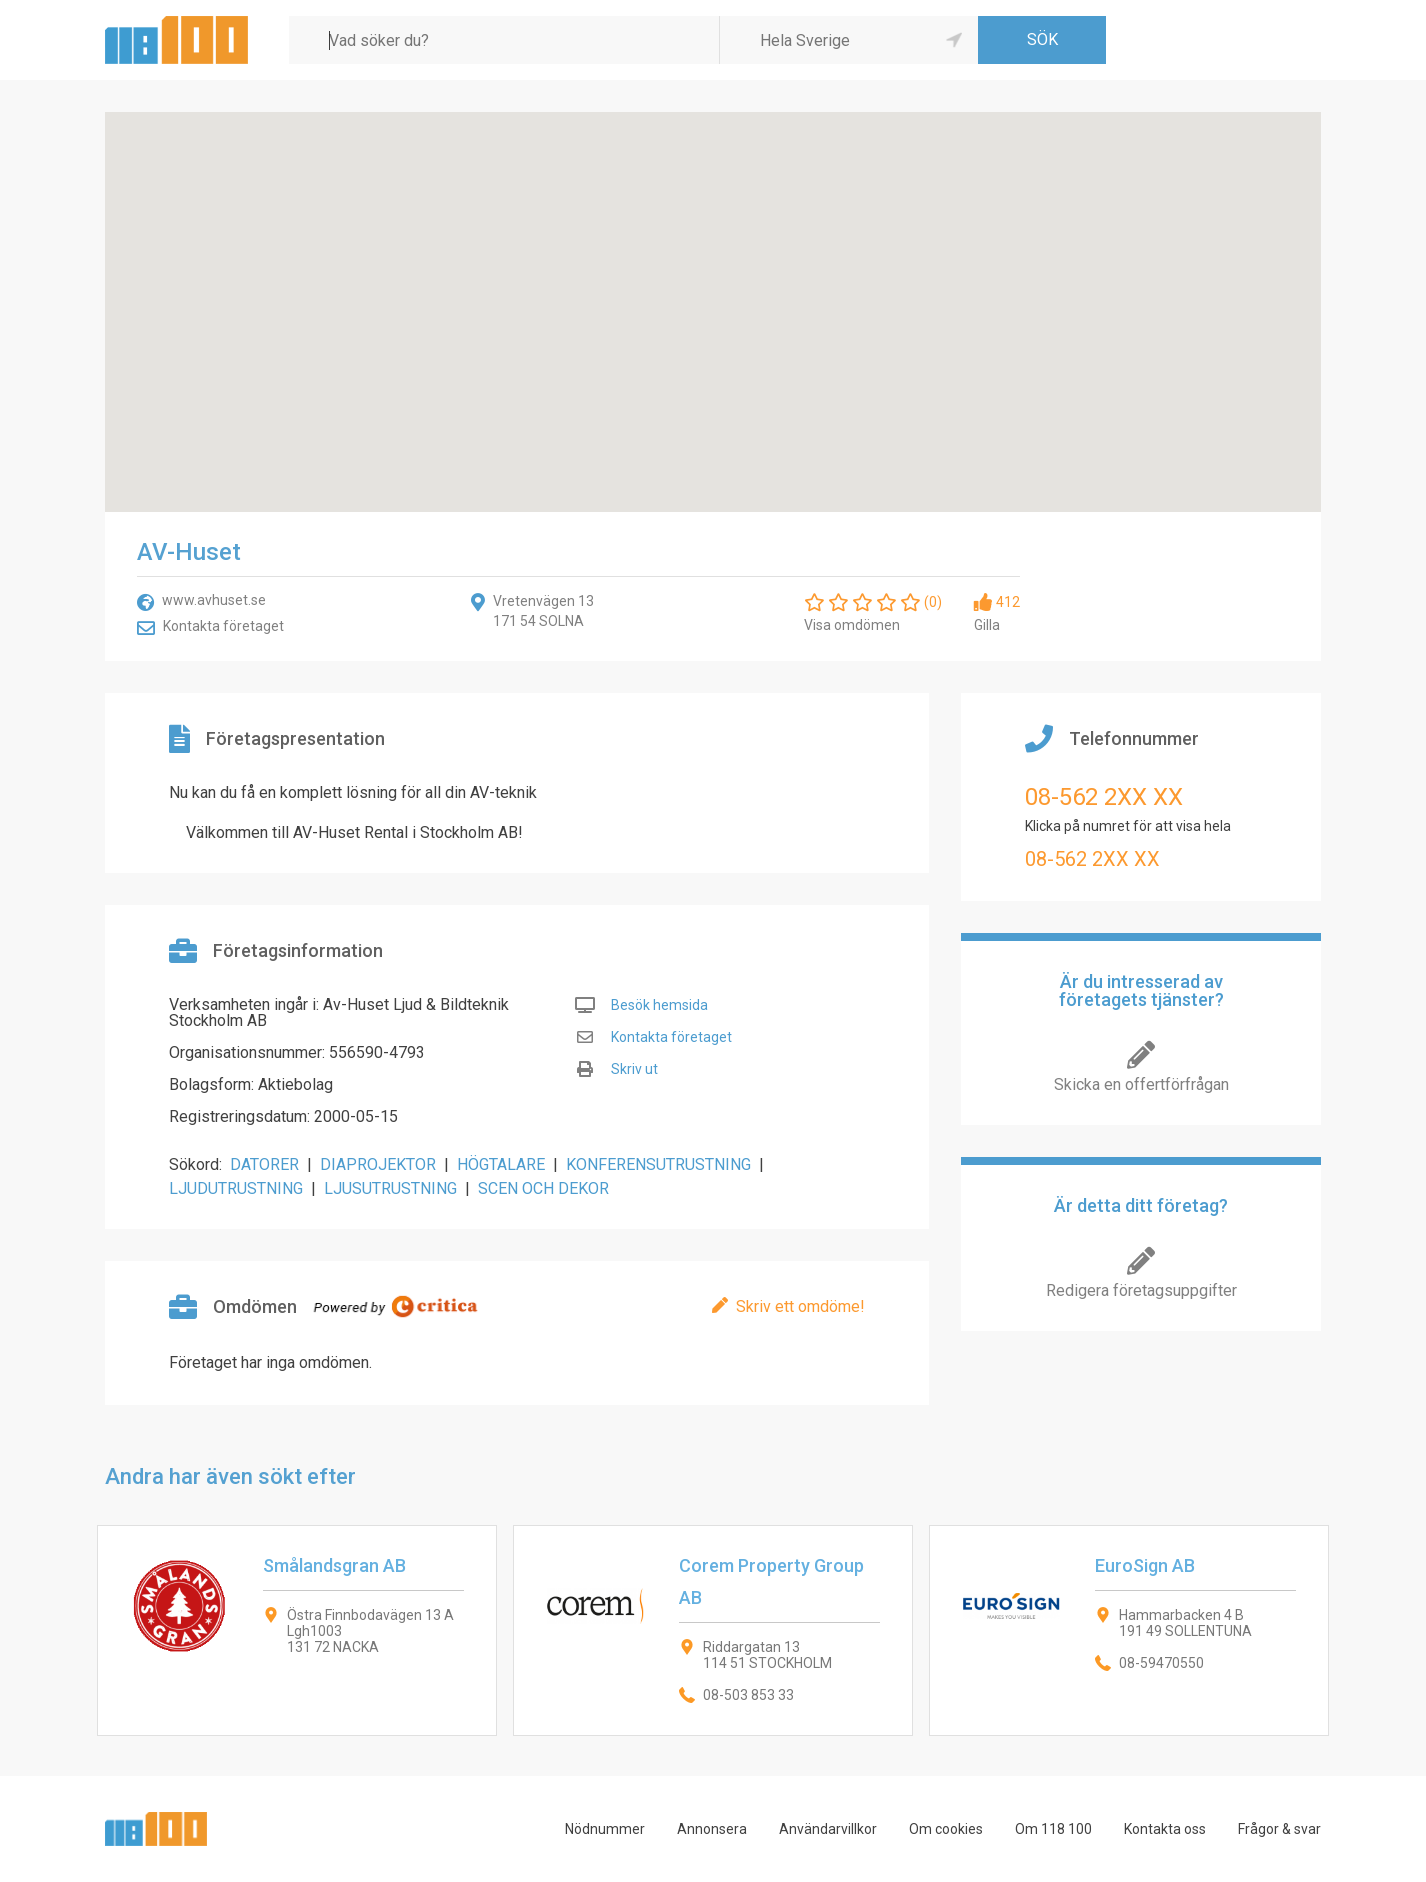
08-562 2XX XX (1104, 797)
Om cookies (946, 1829)
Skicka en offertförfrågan (1141, 1084)
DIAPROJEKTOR (378, 1164)
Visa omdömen (852, 625)
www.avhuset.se (214, 600)
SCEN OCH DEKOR (543, 1188)
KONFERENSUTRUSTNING (658, 1164)
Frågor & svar (1279, 1829)
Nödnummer (605, 1829)
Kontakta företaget (223, 626)
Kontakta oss (1165, 1829)
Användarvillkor (828, 1829)
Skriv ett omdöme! (800, 1306)
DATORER (264, 1164)
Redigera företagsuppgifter (1141, 1290)
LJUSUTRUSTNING (390, 1188)
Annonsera (712, 1829)
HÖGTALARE (501, 1164)
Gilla (987, 625)
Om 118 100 (1053, 1829)
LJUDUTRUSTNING (236, 1188)
